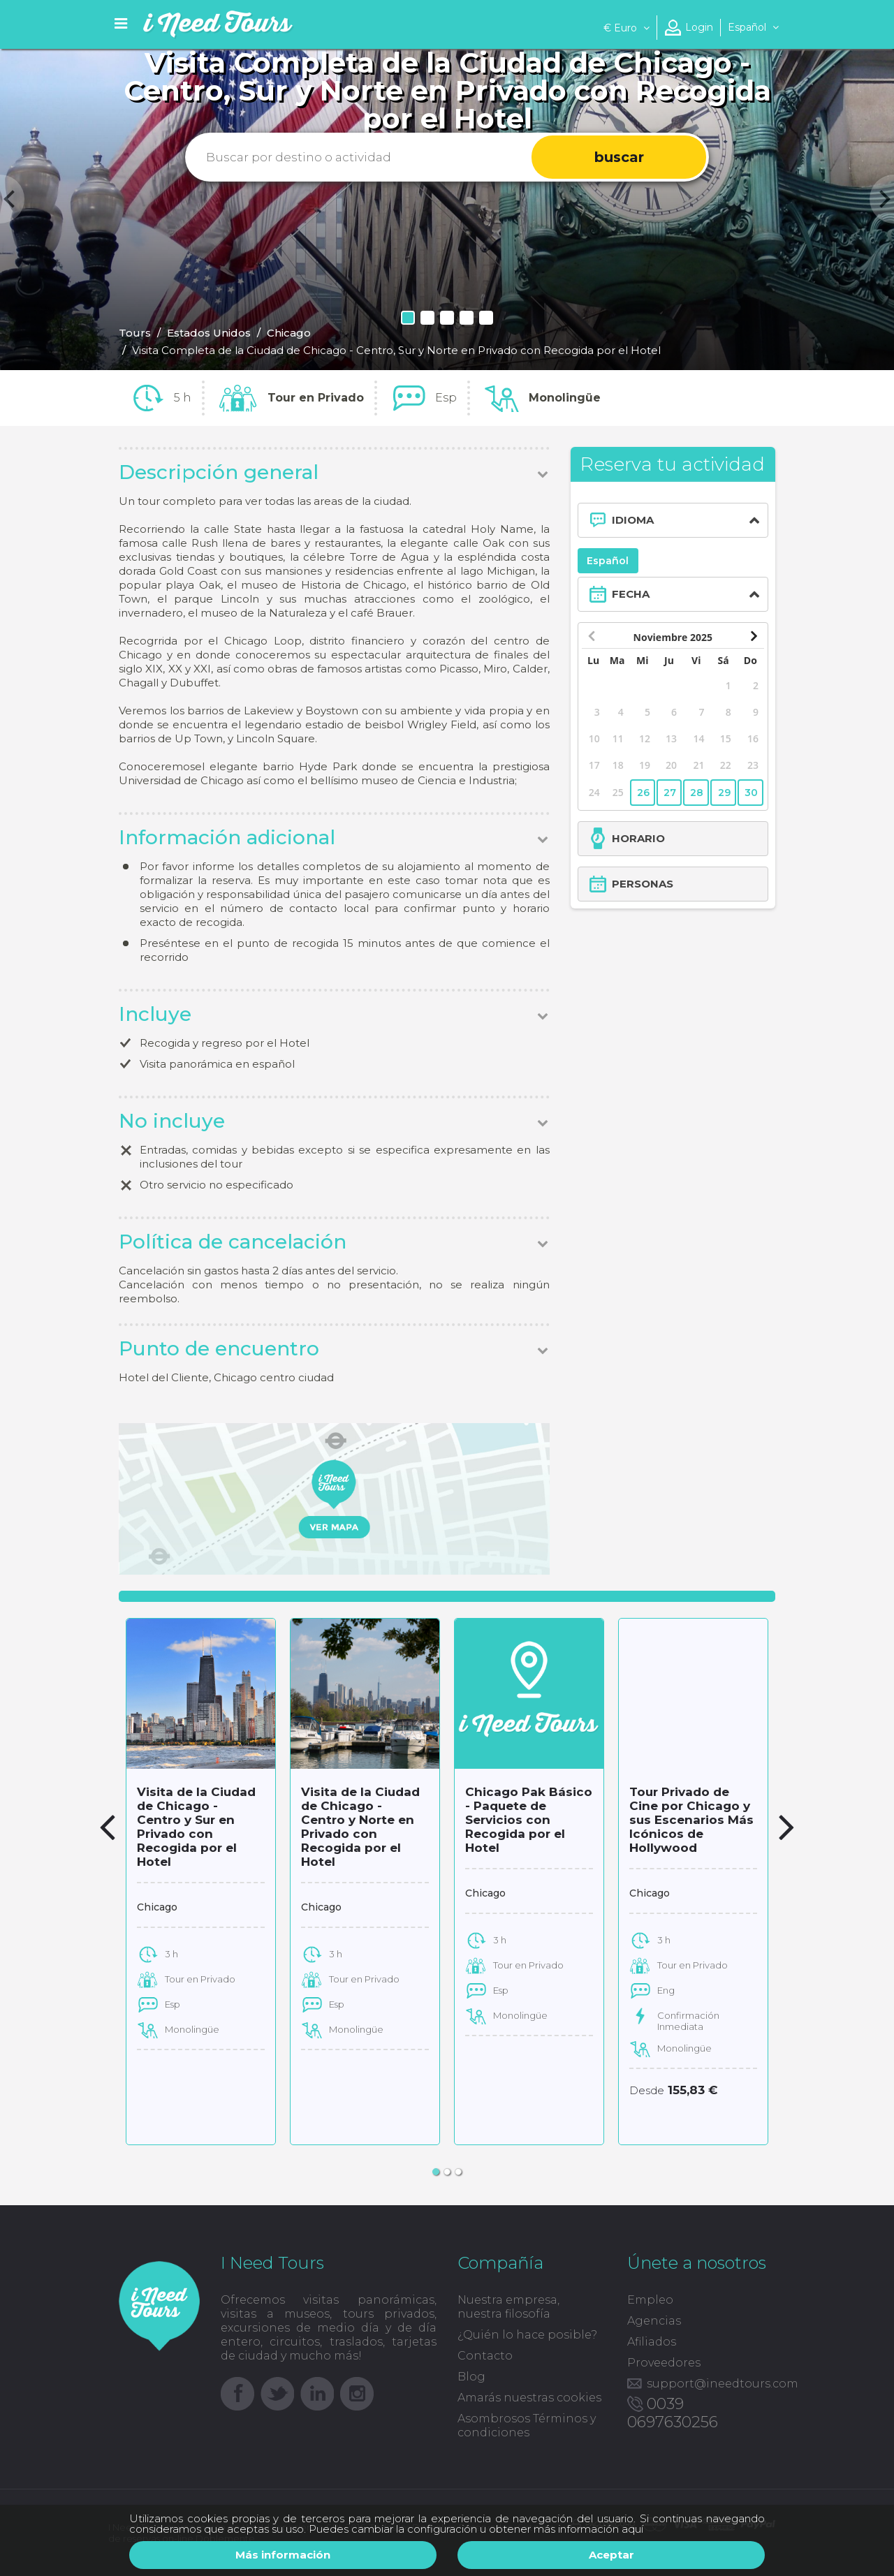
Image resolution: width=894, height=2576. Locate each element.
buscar (619, 157)
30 (751, 792)
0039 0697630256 (672, 2412)
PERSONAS (642, 883)
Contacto (485, 2355)
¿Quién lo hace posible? (527, 2334)
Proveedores (664, 2362)
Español (608, 560)
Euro (626, 28)
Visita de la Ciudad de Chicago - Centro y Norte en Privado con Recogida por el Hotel (360, 1827)
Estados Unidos (209, 332)
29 (724, 792)
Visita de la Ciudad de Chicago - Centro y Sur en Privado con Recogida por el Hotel (196, 1827)
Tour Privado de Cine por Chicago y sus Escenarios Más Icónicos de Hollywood (691, 1820)
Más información (282, 2554)
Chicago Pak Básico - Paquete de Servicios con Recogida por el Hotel (528, 1820)
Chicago (289, 332)
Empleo (650, 2299)
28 (696, 792)
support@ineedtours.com (722, 2383)
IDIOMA (633, 520)
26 (643, 792)
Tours (135, 332)
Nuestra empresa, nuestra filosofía (508, 2306)
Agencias (654, 2320)
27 (670, 792)
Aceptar (611, 2554)
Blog (471, 2376)
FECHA (631, 594)
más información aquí (588, 2528)
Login (699, 27)
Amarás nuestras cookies (529, 2397)
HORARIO (638, 838)
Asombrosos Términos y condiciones (526, 2425)
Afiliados (651, 2341)
